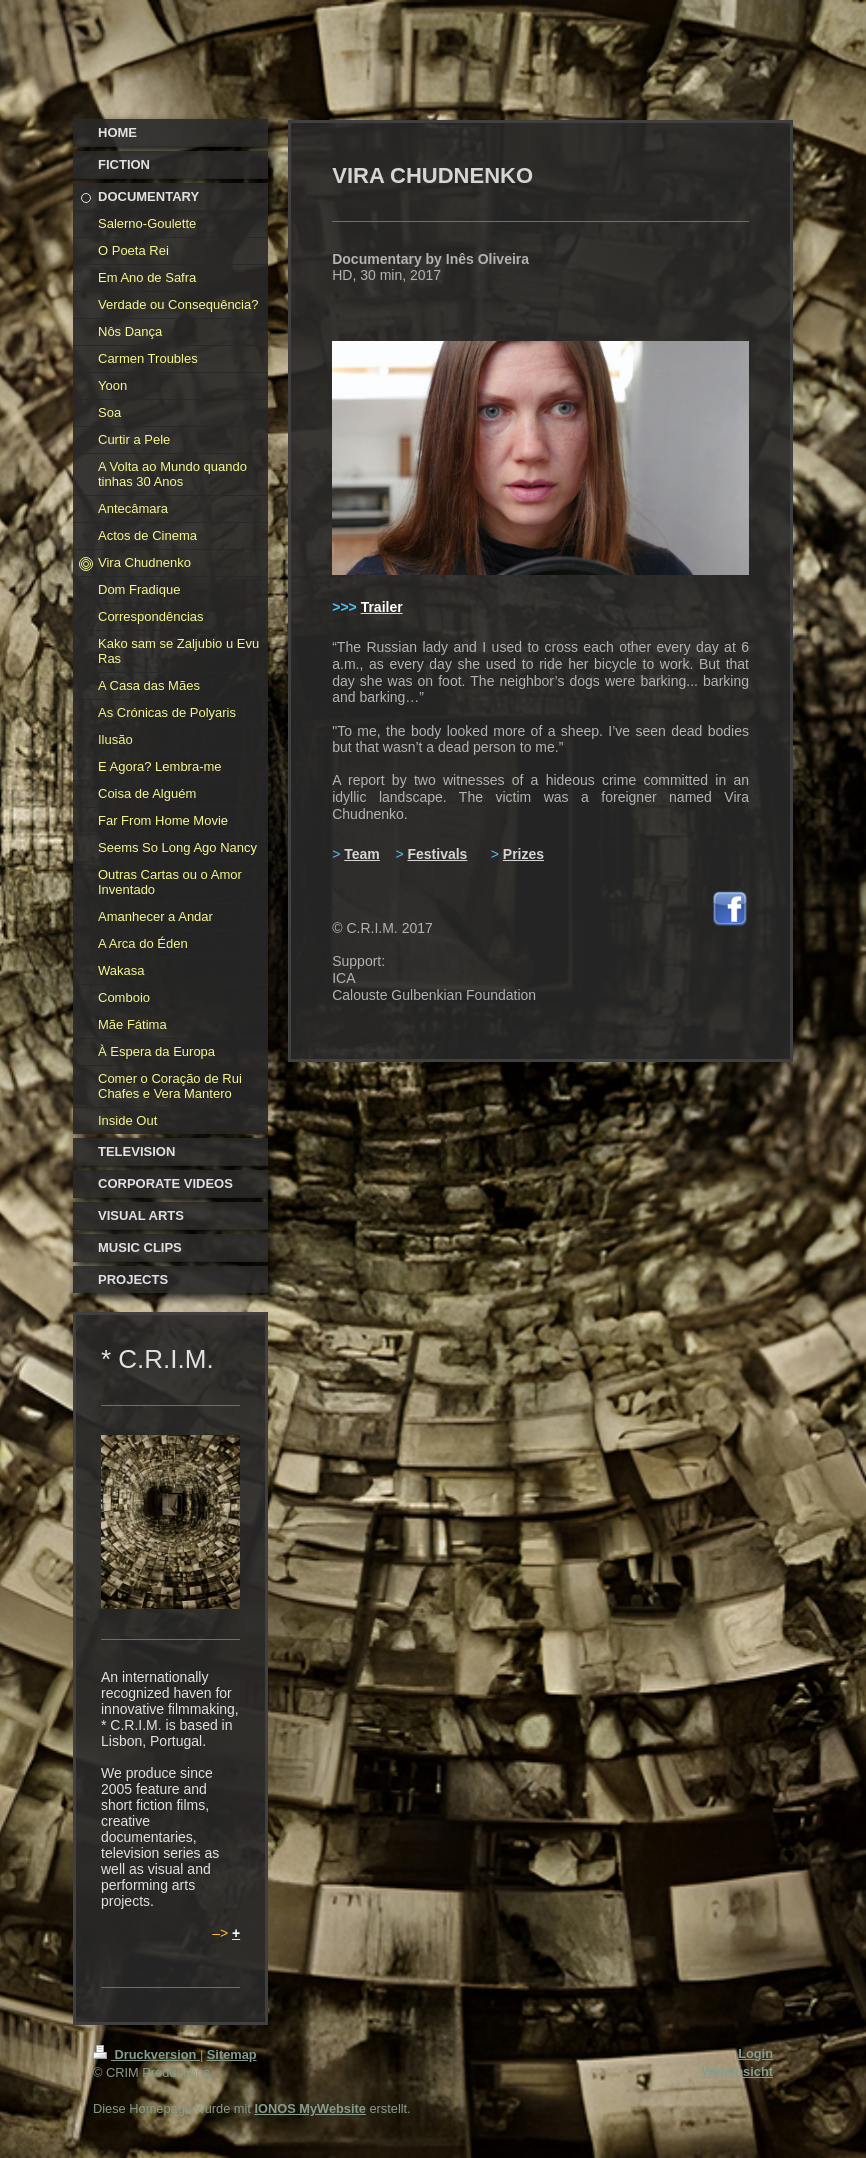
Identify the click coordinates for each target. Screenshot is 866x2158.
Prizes (523, 854)
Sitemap (232, 2054)
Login (755, 2053)
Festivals (437, 854)
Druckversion (146, 2054)
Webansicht (737, 2071)
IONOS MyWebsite (309, 2108)
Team (362, 854)
